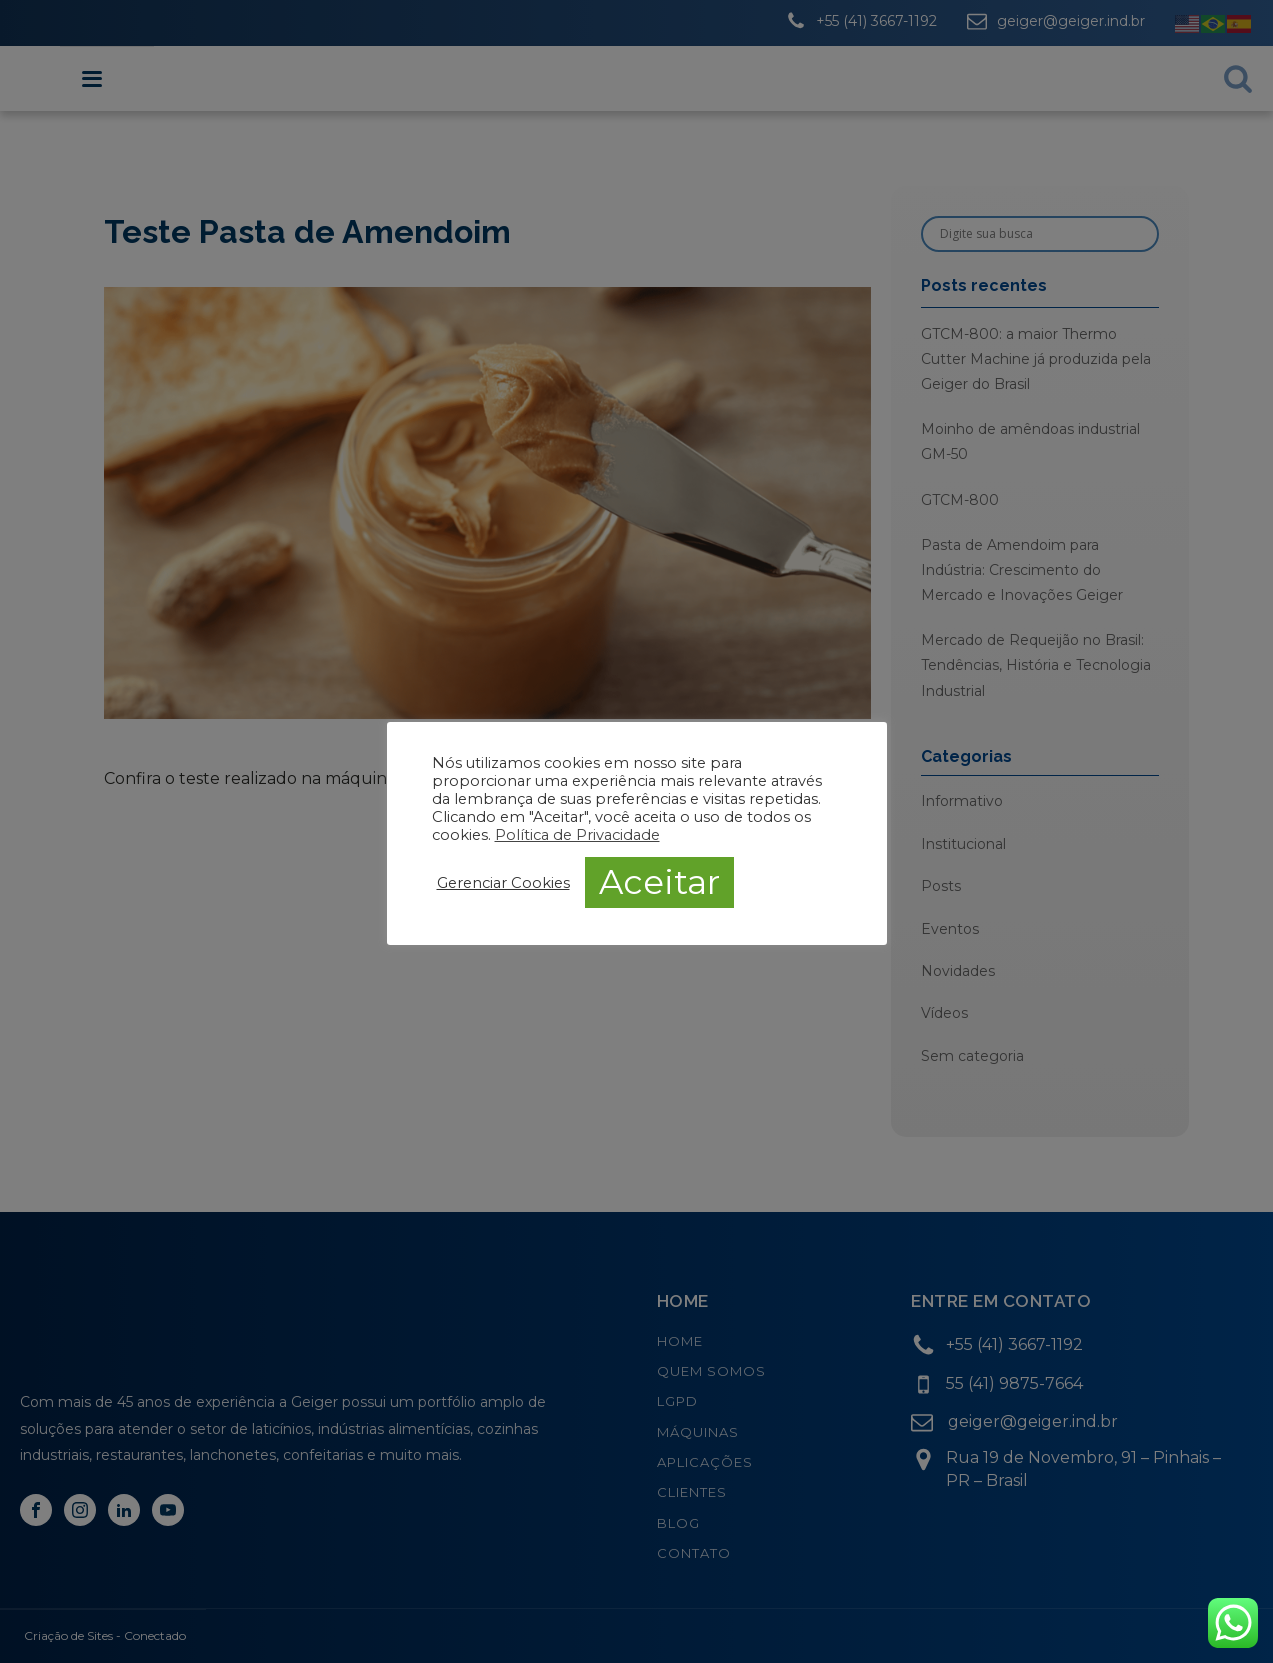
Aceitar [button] (659, 882)
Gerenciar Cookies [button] (503, 883)
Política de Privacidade (577, 835)
